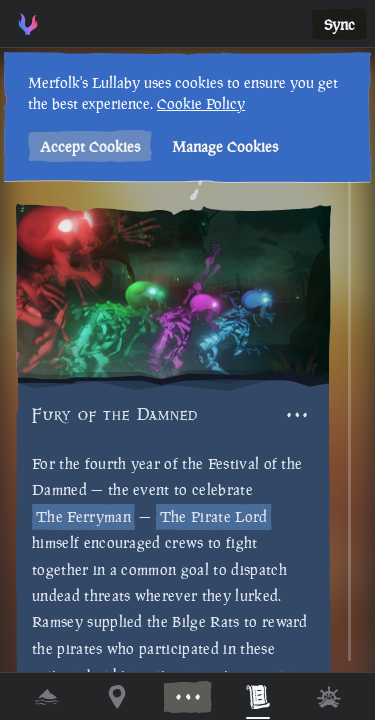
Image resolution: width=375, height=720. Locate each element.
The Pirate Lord (214, 516)
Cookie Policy (199, 103)
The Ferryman (83, 516)
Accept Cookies (88, 146)
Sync (339, 24)
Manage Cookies (223, 146)
